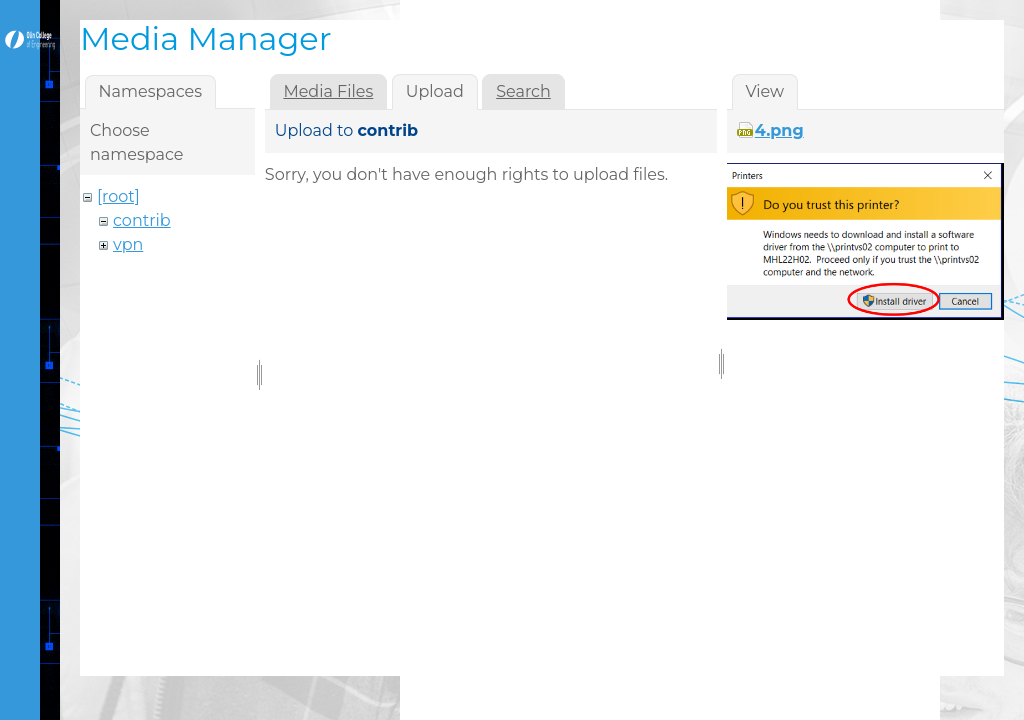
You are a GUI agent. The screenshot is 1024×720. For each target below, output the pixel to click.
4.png (779, 130)
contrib (142, 220)
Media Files (328, 91)
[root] (118, 196)
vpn (128, 244)
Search (523, 91)
